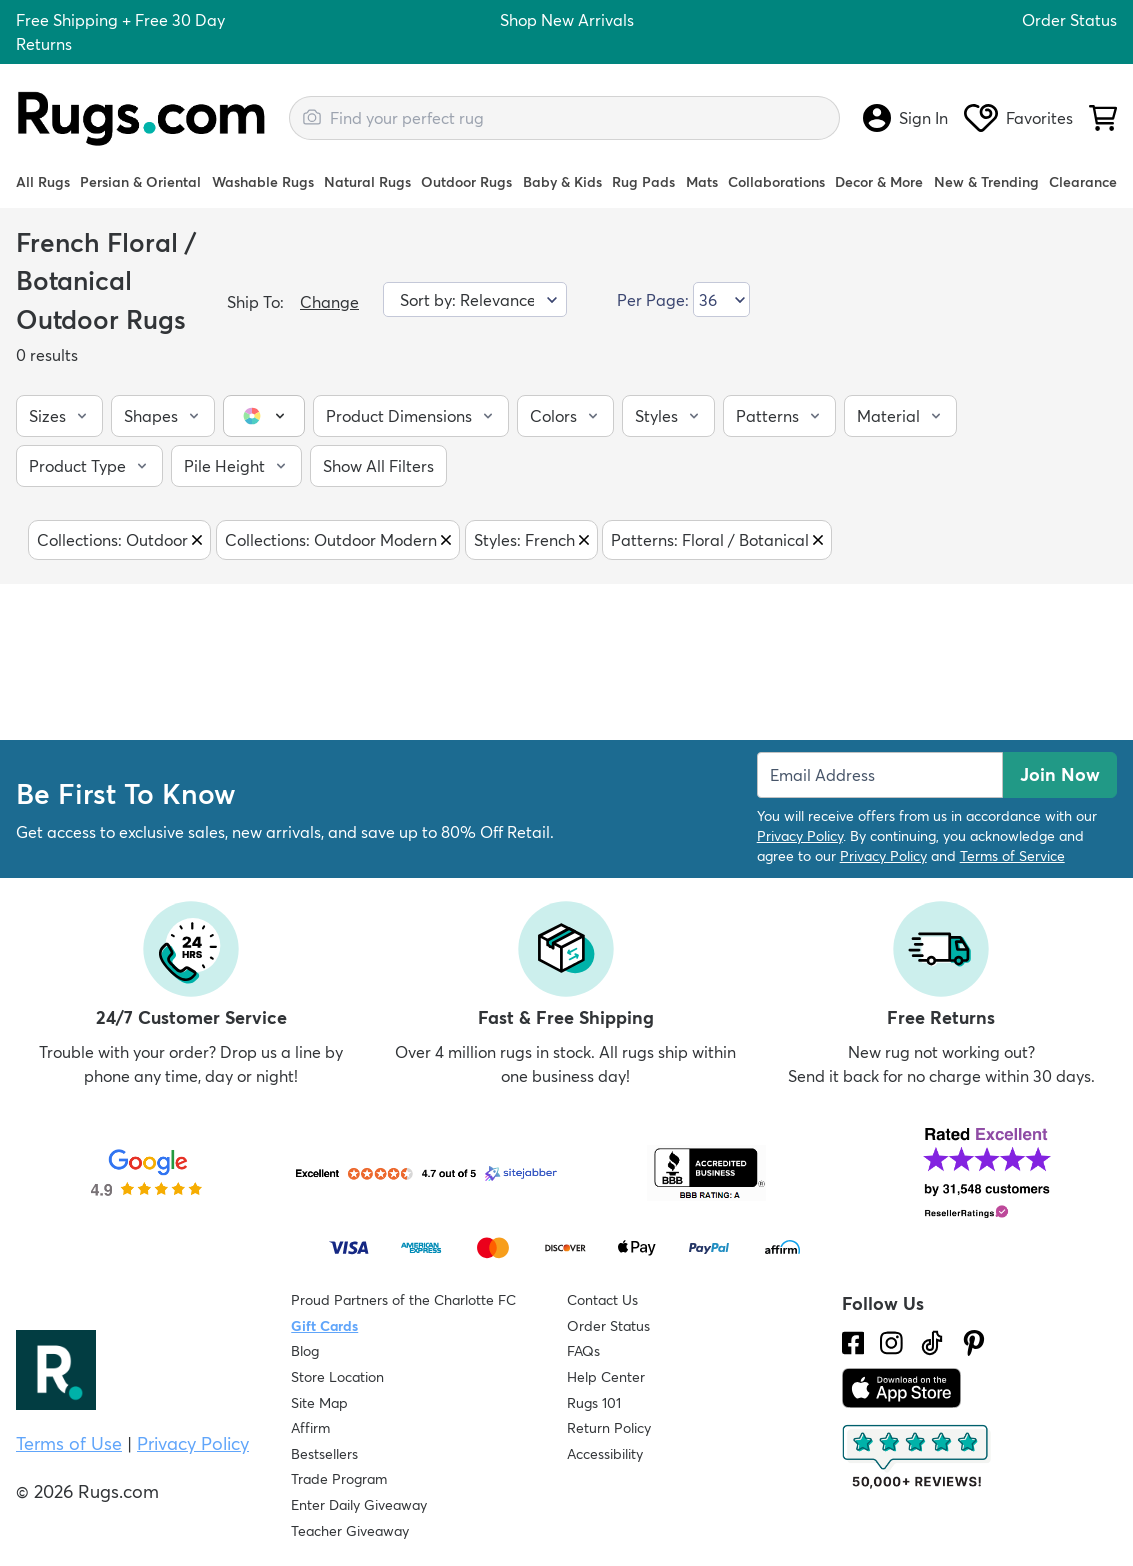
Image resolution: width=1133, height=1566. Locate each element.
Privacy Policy (800, 836)
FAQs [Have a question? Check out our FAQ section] (583, 1351)
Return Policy (609, 1428)
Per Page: (653, 300)
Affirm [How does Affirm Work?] (310, 1428)
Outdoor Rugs (466, 182)
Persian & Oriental (140, 182)
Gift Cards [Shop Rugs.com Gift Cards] (324, 1326)
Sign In (905, 118)
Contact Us (602, 1300)
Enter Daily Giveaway (359, 1505)
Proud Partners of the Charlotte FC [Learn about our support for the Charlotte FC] (403, 1300)
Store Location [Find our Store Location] (337, 1377)
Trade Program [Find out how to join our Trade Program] (339, 1479)
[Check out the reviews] (917, 1457)
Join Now (1060, 774)
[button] (59, 416)
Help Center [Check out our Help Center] (606, 1377)
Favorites (1018, 118)
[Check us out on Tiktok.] (932, 1343)
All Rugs (43, 182)
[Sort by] (475, 300)
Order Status (1069, 20)
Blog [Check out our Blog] (305, 1351)
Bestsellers (324, 1454)
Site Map (319, 1403)
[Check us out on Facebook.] (853, 1343)
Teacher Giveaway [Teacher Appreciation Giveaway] (350, 1531)
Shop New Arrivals (567, 20)
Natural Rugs (367, 182)
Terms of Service (1012, 856)
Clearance (1083, 182)
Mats (702, 182)
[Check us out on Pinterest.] (974, 1343)
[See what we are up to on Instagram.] (891, 1343)
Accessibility (605, 1454)
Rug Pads (643, 182)
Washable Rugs (263, 182)
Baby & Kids (562, 182)
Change (329, 302)
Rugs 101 (594, 1403)
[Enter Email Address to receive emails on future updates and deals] (880, 775)
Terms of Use (69, 1443)
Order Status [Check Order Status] (608, 1326)
